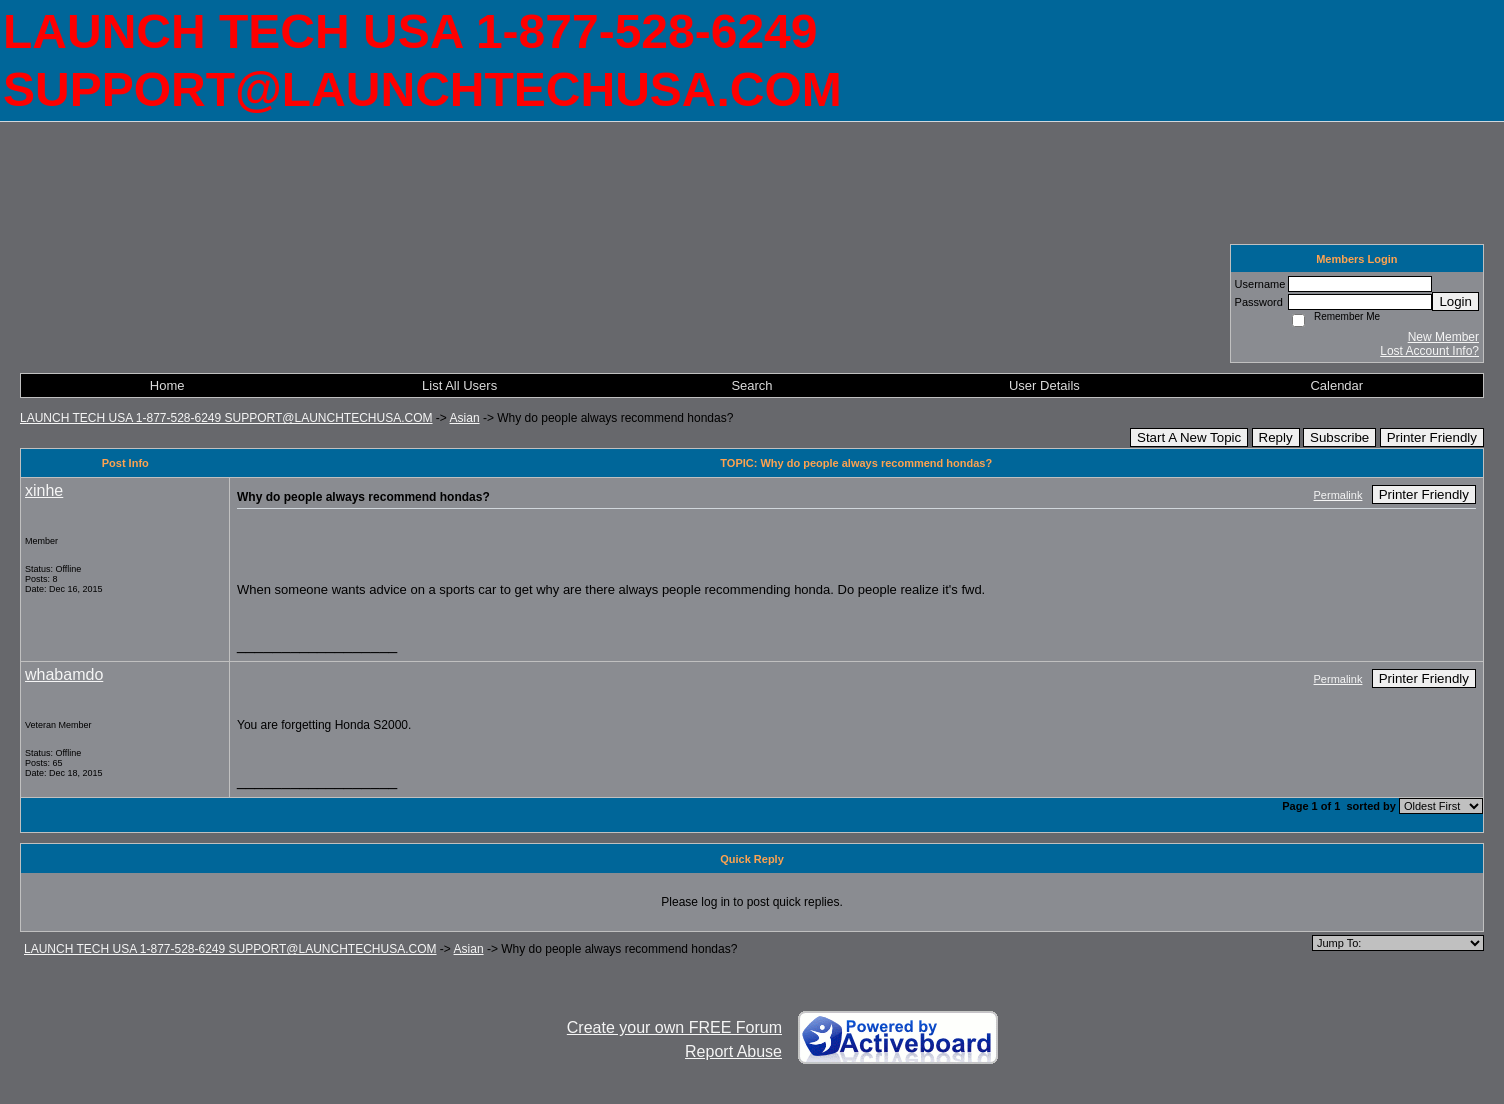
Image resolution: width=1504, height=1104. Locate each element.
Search (751, 385)
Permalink (1338, 495)
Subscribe (1339, 437)
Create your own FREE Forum (674, 1027)
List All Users (459, 385)
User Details (1044, 385)
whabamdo (64, 674)
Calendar (1336, 385)
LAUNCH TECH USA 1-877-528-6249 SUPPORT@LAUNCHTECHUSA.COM (226, 418)
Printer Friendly (1432, 437)
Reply (1276, 437)
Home (167, 385)
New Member (1443, 337)
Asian (465, 418)
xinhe (44, 490)
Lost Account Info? (1429, 351)
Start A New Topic (1189, 437)
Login (1455, 301)
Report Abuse (733, 1051)
